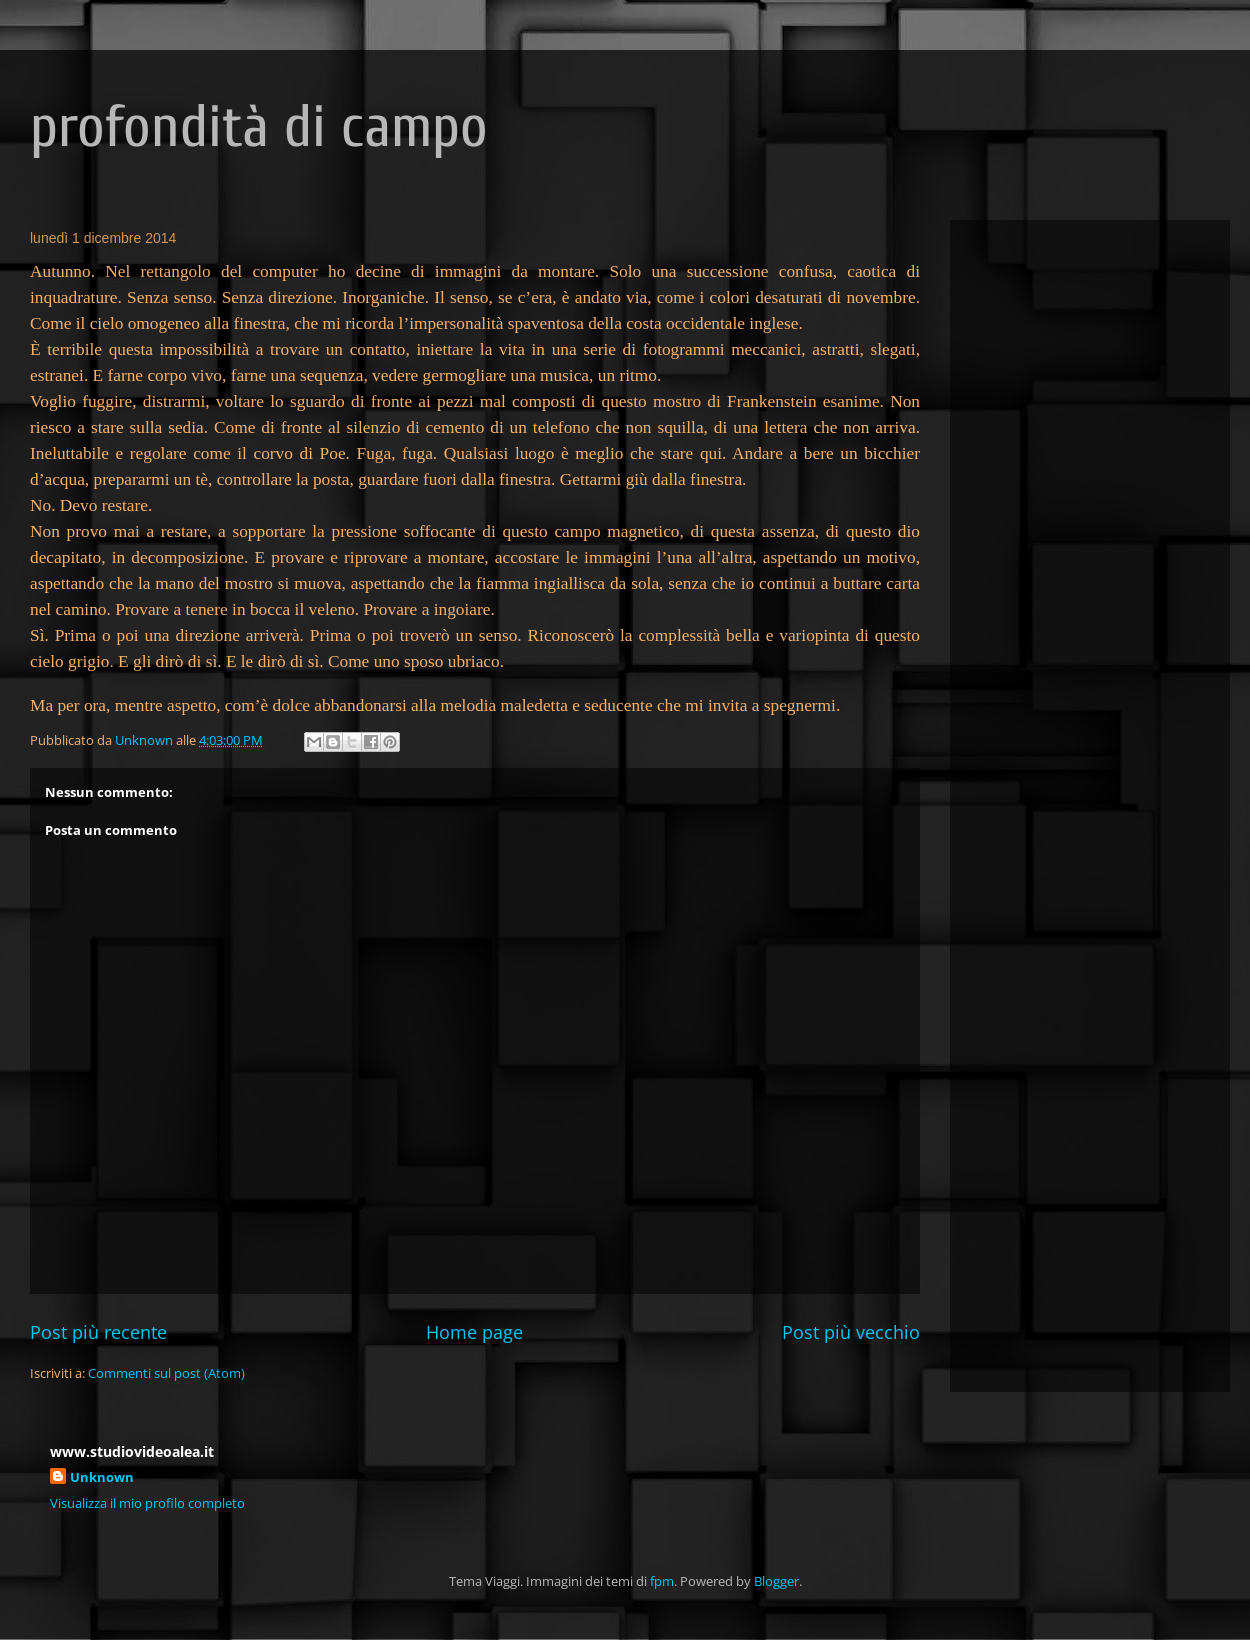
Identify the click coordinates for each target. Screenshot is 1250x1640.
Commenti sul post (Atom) (166, 1373)
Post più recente (98, 1332)
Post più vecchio (851, 1332)
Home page (474, 1332)
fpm (662, 1581)
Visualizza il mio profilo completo (147, 1503)
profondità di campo (259, 127)
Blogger (776, 1581)
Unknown (102, 1477)
